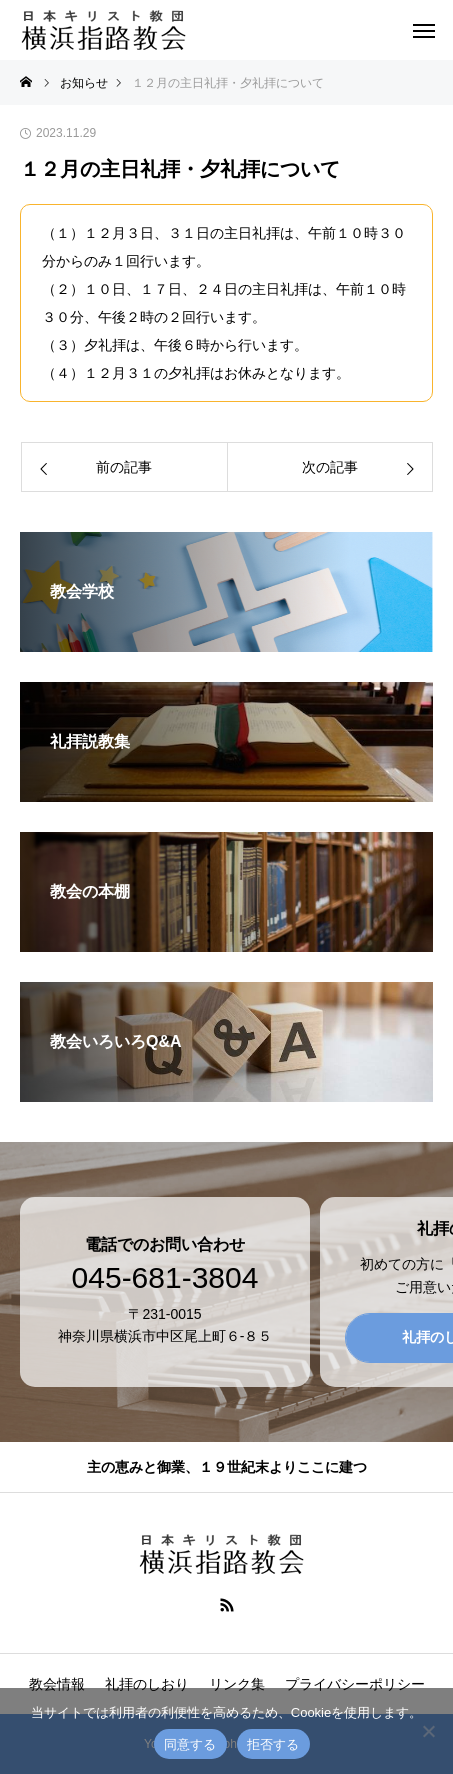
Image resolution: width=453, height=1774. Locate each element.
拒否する (273, 1744)
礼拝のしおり (147, 1684)
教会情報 (57, 1684)
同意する (190, 1744)
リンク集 (237, 1684)
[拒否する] (428, 1731)
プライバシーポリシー (355, 1684)
